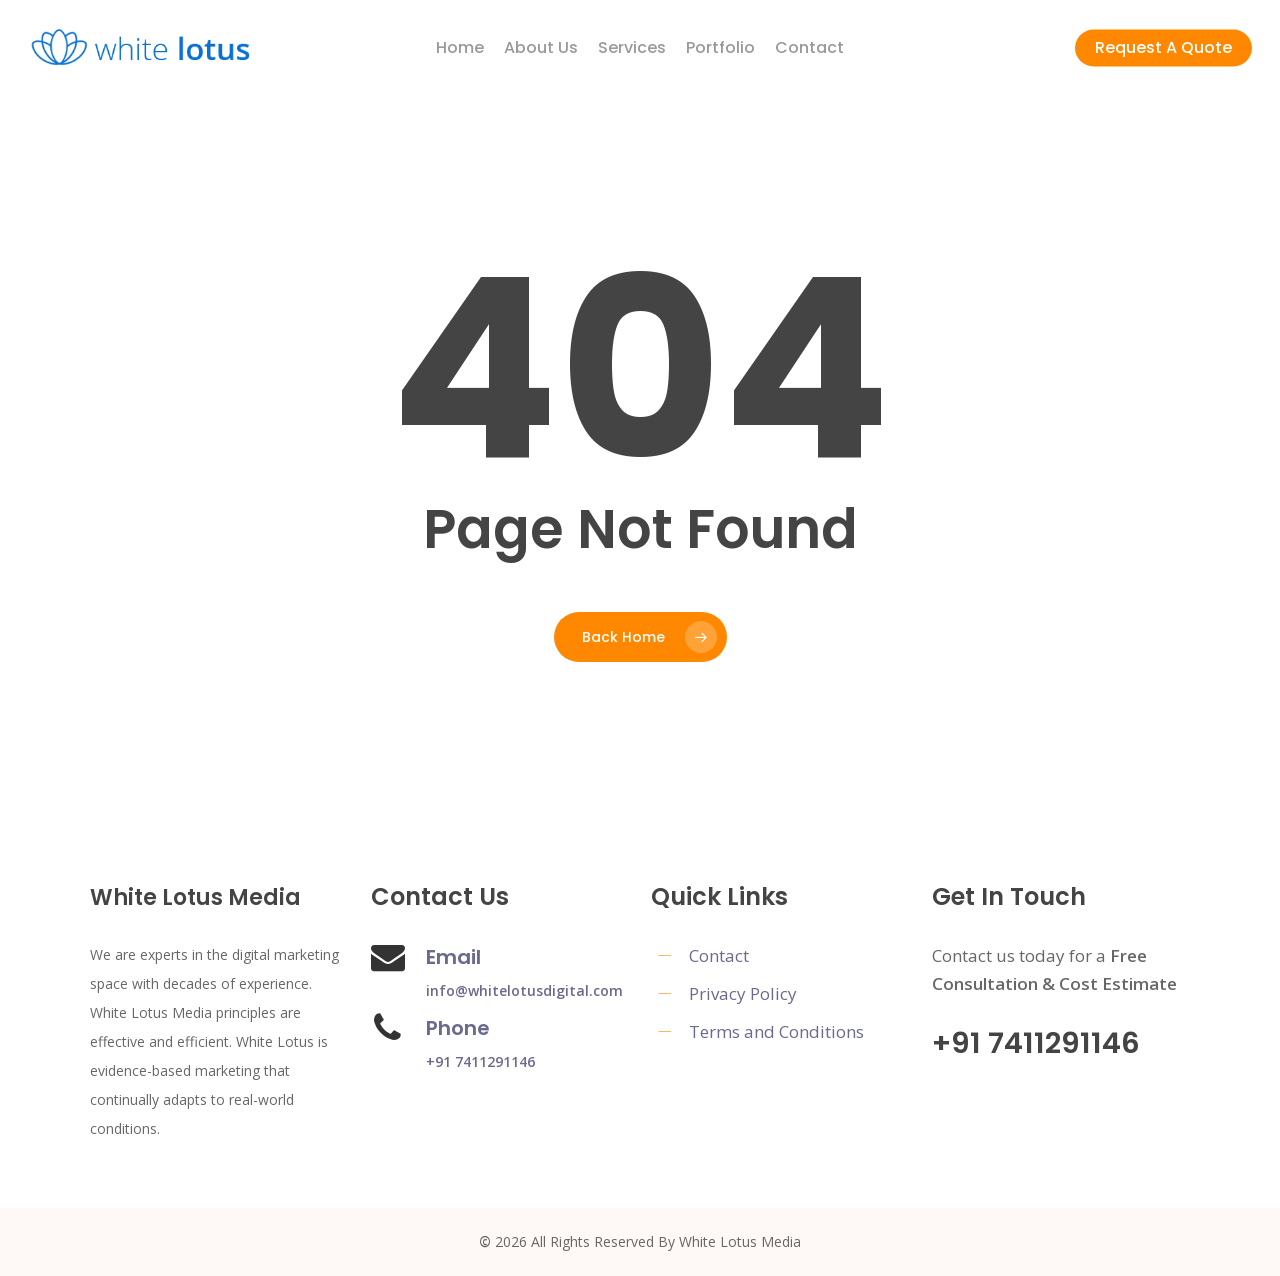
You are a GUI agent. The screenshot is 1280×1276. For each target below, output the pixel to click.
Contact (719, 955)
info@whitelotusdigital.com (524, 990)
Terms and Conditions (776, 1031)
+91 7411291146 (480, 1061)
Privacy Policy (743, 993)
